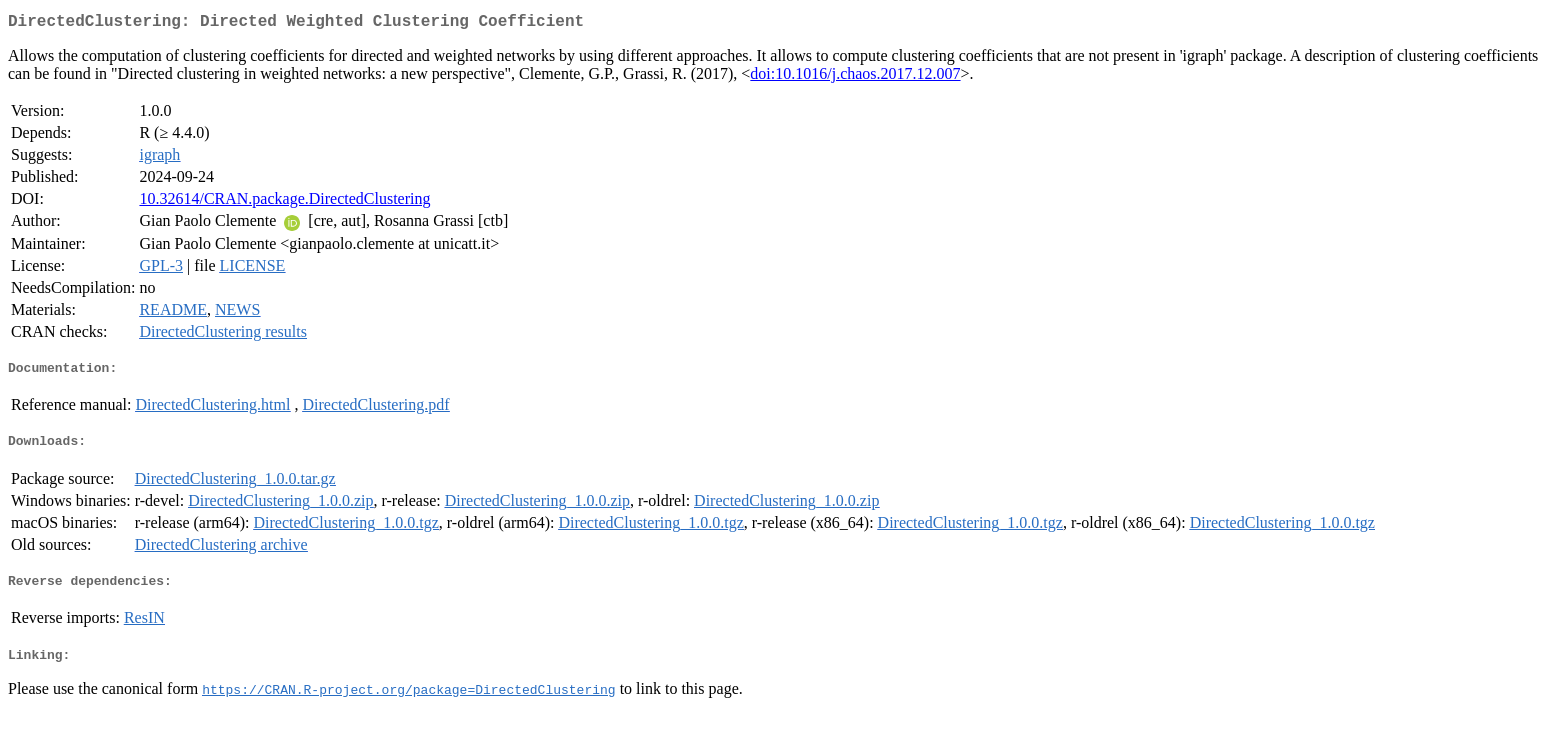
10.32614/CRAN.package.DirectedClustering (284, 202)
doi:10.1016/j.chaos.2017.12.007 (855, 77)
